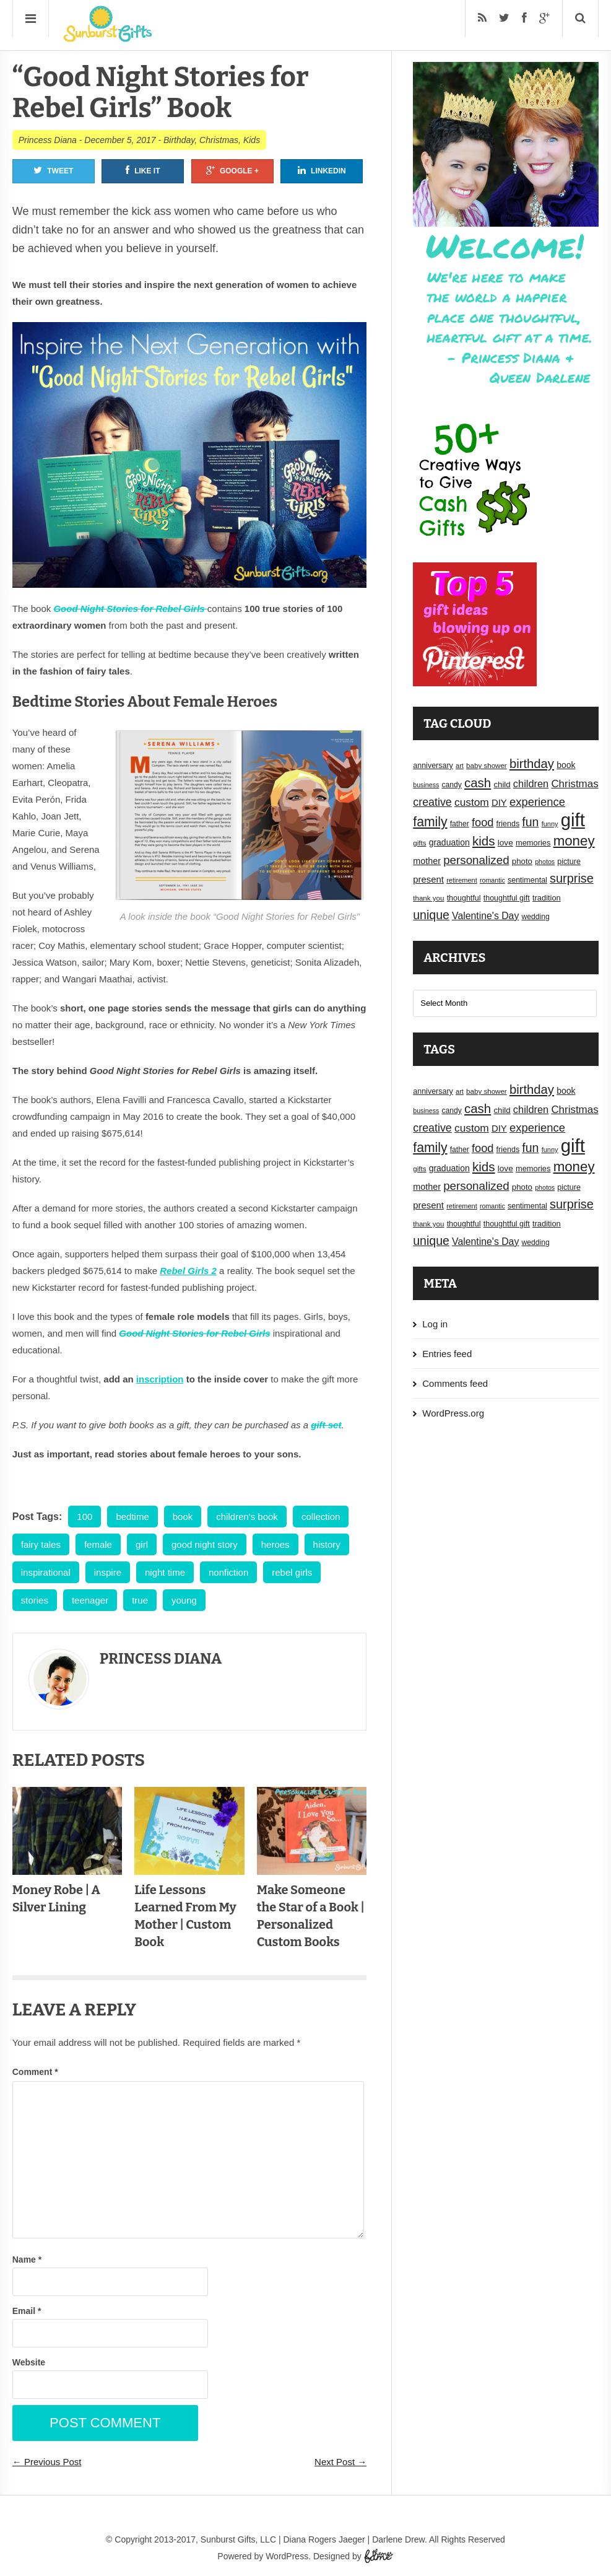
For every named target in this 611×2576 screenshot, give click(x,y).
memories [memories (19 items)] (533, 842)
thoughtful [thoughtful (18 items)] (464, 898)
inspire (107, 1572)
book (183, 1516)
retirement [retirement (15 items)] (461, 880)
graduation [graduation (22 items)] (449, 842)
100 (84, 1516)
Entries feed (447, 1353)
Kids (251, 140)
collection (320, 1516)
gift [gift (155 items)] (573, 820)
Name (26, 2259)
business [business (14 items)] (426, 784)
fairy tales (41, 1544)
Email (26, 2311)
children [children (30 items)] (530, 783)
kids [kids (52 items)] (483, 841)
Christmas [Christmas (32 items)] (574, 784)
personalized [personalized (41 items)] (476, 860)
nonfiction (228, 1572)
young (184, 1600)
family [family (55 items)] (430, 821)
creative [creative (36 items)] (432, 802)
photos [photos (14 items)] (545, 861)
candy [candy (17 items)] (451, 784)
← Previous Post (47, 2461)
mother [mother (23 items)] (427, 861)
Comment (35, 2072)
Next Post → (340, 2461)
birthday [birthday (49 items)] (531, 764)
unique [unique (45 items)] (431, 915)
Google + (232, 170)
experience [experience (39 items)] (537, 801)
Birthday (178, 140)
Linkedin (322, 170)
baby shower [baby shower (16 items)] (486, 765)
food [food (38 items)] (483, 822)
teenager (90, 1600)
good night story (204, 1544)
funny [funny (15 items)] (550, 823)
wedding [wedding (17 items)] (536, 916)
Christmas (218, 140)
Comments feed (455, 1383)
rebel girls (292, 1572)
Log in (435, 1324)
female (98, 1544)
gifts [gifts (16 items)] (419, 843)
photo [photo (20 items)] (522, 861)
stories (34, 1600)
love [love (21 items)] (505, 842)
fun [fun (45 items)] (530, 822)
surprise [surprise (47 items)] (572, 878)
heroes (275, 1544)
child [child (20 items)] (501, 784)
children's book (247, 1516)
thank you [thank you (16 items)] (428, 898)
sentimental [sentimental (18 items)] (527, 880)
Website (28, 2362)
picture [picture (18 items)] (569, 861)
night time (165, 1572)
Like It (143, 170)
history (326, 1544)
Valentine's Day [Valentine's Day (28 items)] (485, 915)
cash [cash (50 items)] (477, 782)
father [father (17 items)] (459, 823)
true (140, 1600)
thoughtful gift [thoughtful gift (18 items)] (506, 898)
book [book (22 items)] (566, 765)
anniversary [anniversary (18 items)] (433, 765)
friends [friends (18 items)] (508, 823)
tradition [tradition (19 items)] (546, 897)
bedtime (132, 1516)
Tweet (53, 170)
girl (142, 1544)
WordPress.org (453, 1413)
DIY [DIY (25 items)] (499, 803)
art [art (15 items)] (460, 765)
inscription (160, 1379)
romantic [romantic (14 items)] (492, 880)
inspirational (46, 1572)
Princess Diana (48, 140)
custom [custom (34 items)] (471, 802)
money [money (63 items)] (574, 841)
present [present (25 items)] (428, 879)
